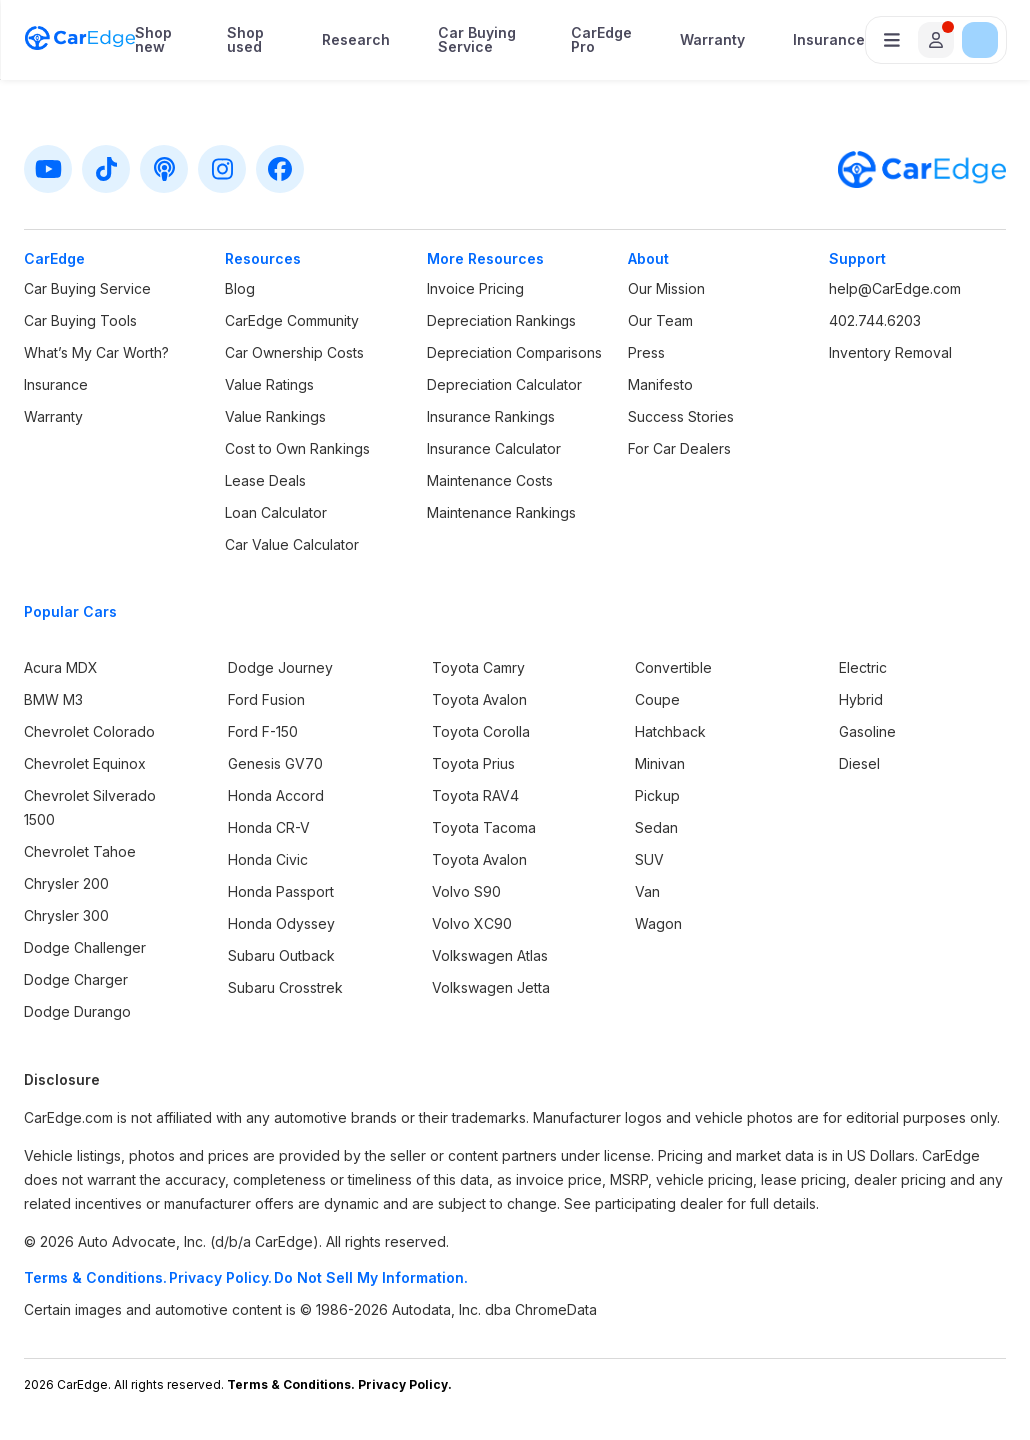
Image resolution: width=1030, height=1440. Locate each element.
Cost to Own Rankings (297, 448)
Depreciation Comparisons (514, 352)
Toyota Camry (478, 667)
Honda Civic (268, 859)
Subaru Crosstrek (285, 987)
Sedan (656, 827)
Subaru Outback (281, 955)
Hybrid (861, 699)
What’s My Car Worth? (96, 352)
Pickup (657, 795)
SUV (649, 859)
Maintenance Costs (490, 480)
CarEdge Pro (601, 40)
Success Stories (681, 416)
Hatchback (670, 731)
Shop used (245, 40)
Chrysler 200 (66, 883)
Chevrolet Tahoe (80, 851)
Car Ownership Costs (294, 352)
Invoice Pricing (475, 288)
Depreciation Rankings (501, 320)
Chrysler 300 (66, 915)
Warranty (712, 40)
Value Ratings (269, 384)
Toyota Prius (473, 763)
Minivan (660, 763)
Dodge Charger (76, 979)
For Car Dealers (679, 448)
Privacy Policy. (220, 1277)
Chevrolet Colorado (89, 731)
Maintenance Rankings (501, 512)
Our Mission (666, 288)
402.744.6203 (875, 320)
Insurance (829, 40)
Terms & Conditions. (95, 1277)
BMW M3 (53, 699)
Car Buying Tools (80, 320)
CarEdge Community (292, 320)
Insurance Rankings (491, 416)
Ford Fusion (266, 699)
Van (647, 891)
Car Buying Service (477, 40)
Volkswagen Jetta (491, 987)
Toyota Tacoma (484, 827)
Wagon (658, 923)
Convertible (673, 667)
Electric (863, 667)
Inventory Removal (890, 352)
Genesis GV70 (275, 763)
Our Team (660, 320)
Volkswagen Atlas (490, 955)
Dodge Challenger (85, 947)
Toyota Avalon (479, 699)
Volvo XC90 (472, 923)
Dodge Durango (77, 1011)
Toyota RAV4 (475, 795)
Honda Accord (276, 795)
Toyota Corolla (481, 731)
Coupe (657, 699)
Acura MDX (61, 667)
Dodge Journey (280, 667)
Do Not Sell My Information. (371, 1277)
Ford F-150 (263, 731)
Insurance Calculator (494, 448)
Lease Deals (265, 480)
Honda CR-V (269, 827)
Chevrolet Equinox (85, 763)
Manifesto (660, 384)
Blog (240, 288)
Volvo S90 (466, 891)
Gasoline (867, 731)
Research (356, 40)
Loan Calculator (276, 512)
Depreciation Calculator (504, 384)
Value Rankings (275, 416)
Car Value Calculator (292, 544)
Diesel (859, 763)
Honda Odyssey (281, 923)
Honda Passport (281, 891)
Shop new (153, 40)
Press (646, 352)
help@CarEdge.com (895, 288)
